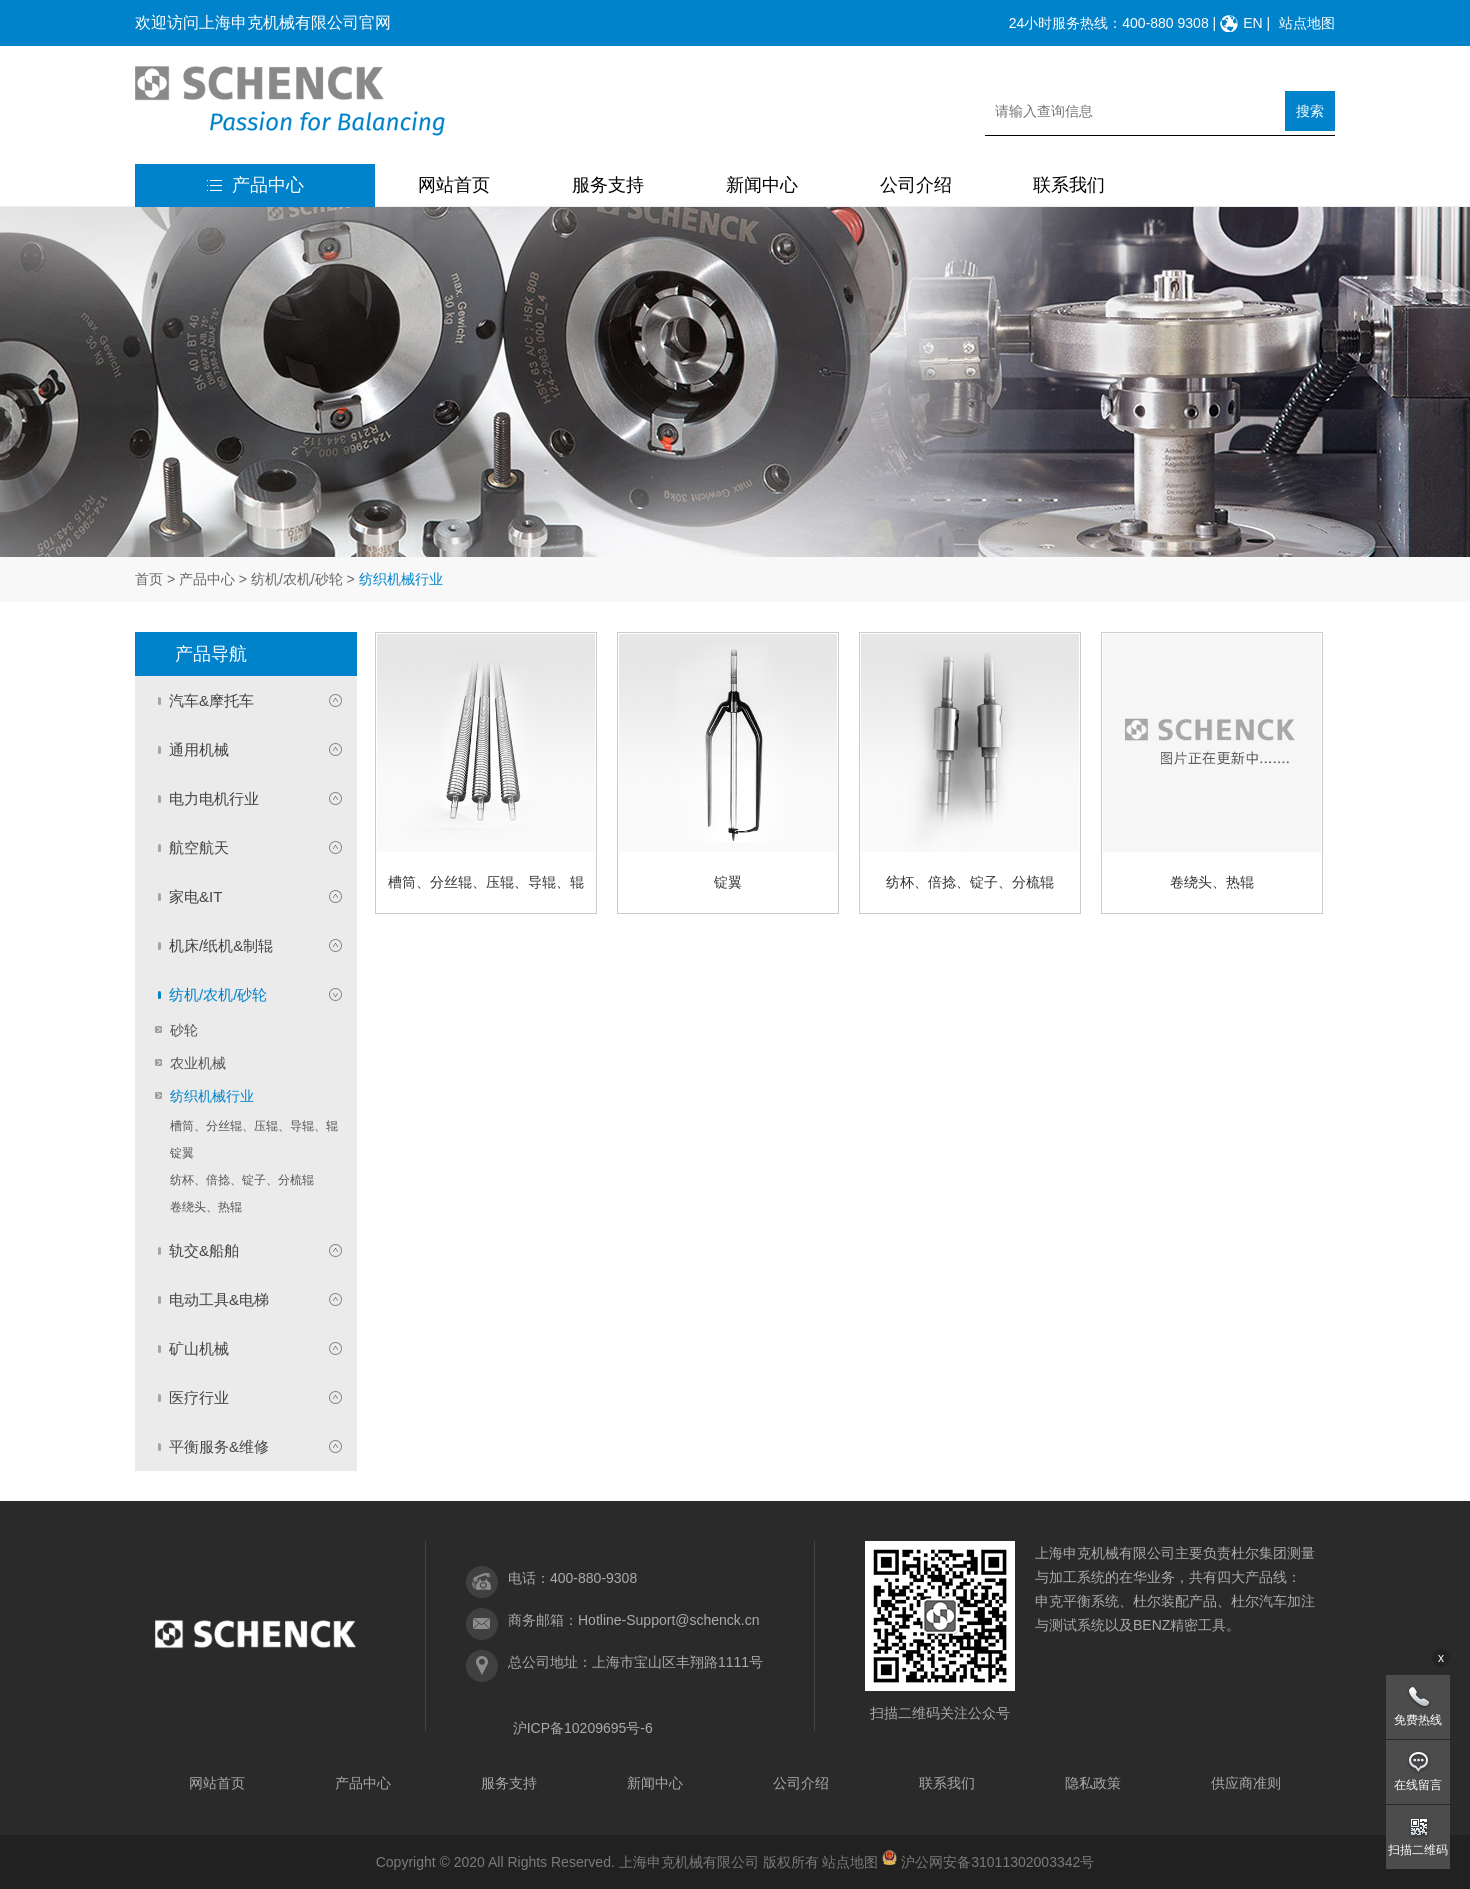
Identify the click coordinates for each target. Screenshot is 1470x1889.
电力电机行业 (214, 798)
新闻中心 (762, 185)
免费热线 (1418, 1720)
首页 (149, 579)
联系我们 (1069, 185)
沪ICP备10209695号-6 (583, 1728)
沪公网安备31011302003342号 (997, 1862)
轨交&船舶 (204, 1250)
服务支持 (608, 185)
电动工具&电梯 (219, 1299)
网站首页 (454, 185)
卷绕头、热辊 (206, 1207)
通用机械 (199, 749)
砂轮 (184, 1030)
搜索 (1310, 111)
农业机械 (198, 1063)
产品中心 (255, 185)
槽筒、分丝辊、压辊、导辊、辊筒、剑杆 (254, 1128)
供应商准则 (1246, 1783)
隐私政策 (1093, 1783)
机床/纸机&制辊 (221, 945)
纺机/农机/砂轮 (297, 579)
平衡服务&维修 (219, 1446)
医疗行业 (199, 1397)
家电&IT (195, 896)
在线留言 (1418, 1785)
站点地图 (1307, 23)
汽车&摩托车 (211, 700)
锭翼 (182, 1153)
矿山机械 (199, 1348)
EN (1252, 23)
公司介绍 (916, 185)
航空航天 (199, 847)
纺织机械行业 (212, 1096)
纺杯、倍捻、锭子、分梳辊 (242, 1180)
